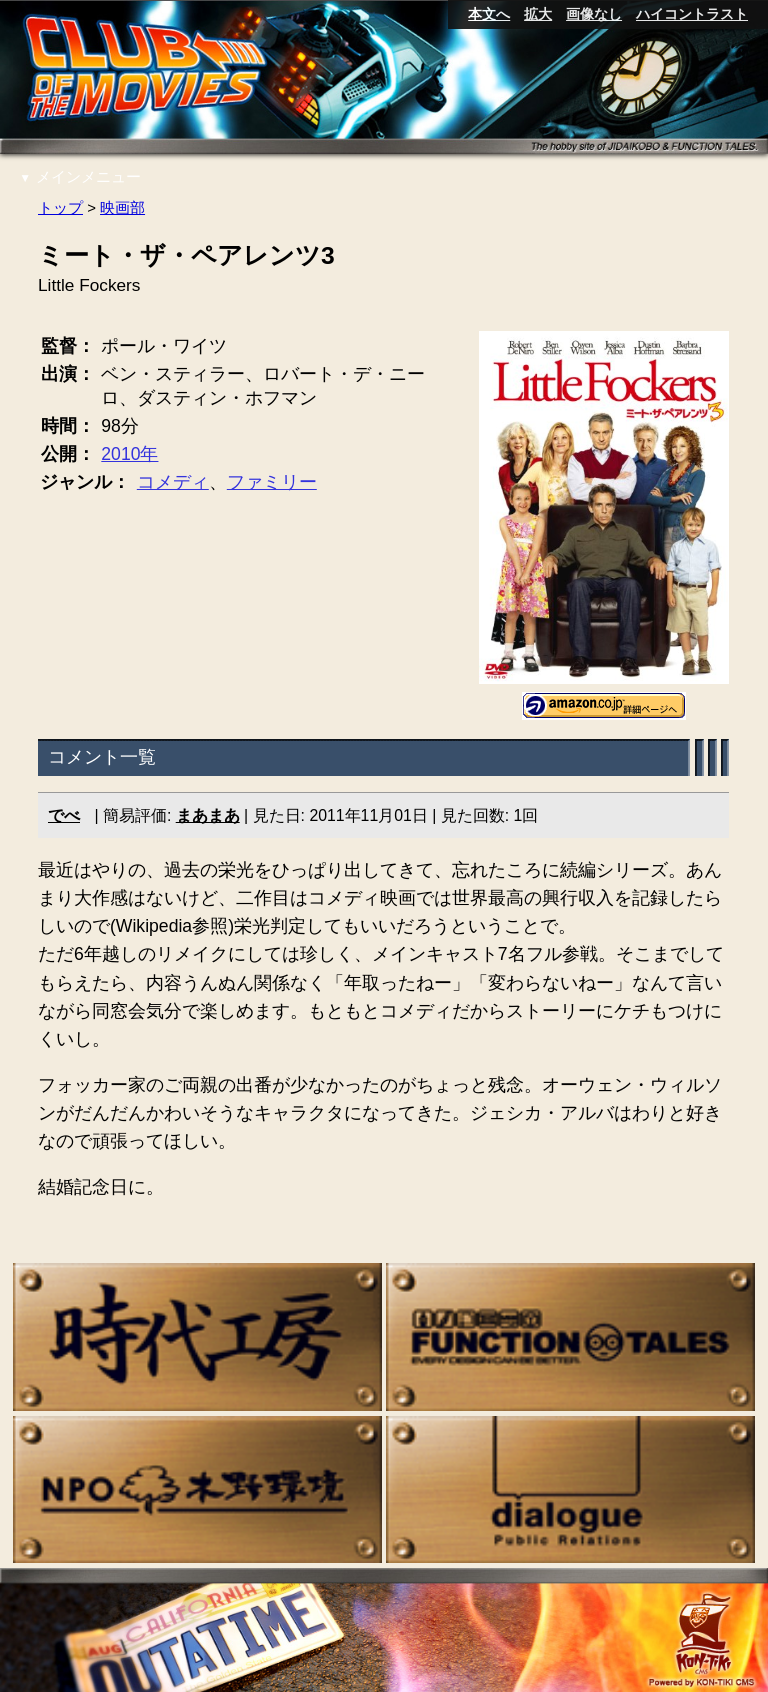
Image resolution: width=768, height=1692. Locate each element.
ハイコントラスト (692, 14)
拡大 (538, 14)
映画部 (122, 207)
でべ (64, 815)
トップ (60, 207)
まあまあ (208, 815)
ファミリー (272, 482)
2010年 (130, 454)
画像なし (594, 14)
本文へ (489, 14)
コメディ (173, 482)
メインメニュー (80, 176)
